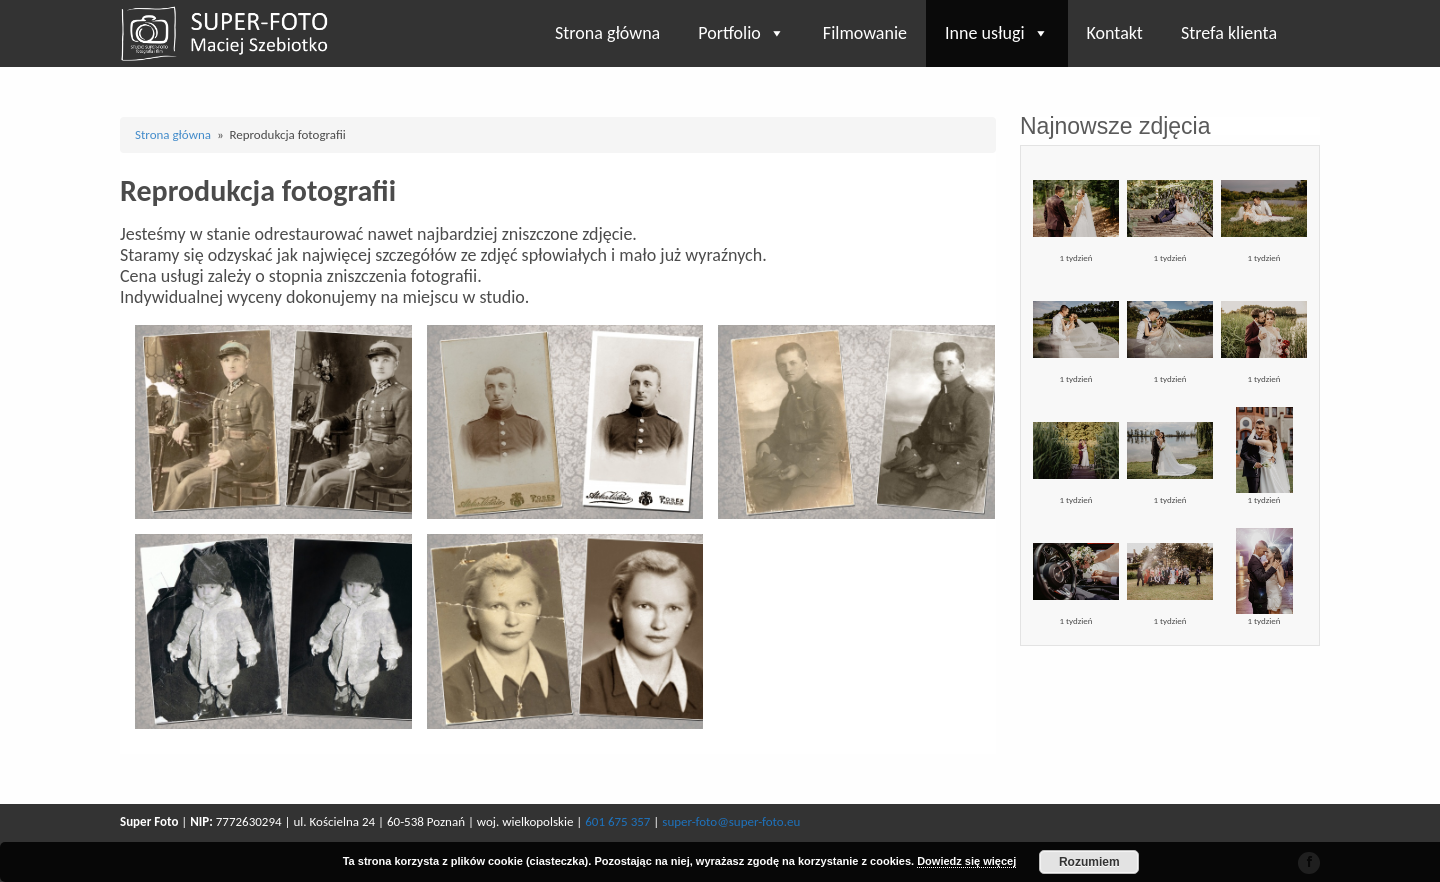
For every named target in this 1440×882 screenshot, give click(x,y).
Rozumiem (1089, 862)
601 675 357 (617, 821)
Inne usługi (997, 33)
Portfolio (741, 33)
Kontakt (1115, 33)
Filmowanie (865, 33)
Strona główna (607, 33)
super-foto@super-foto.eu (731, 821)
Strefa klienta (1229, 33)
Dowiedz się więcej (966, 861)
